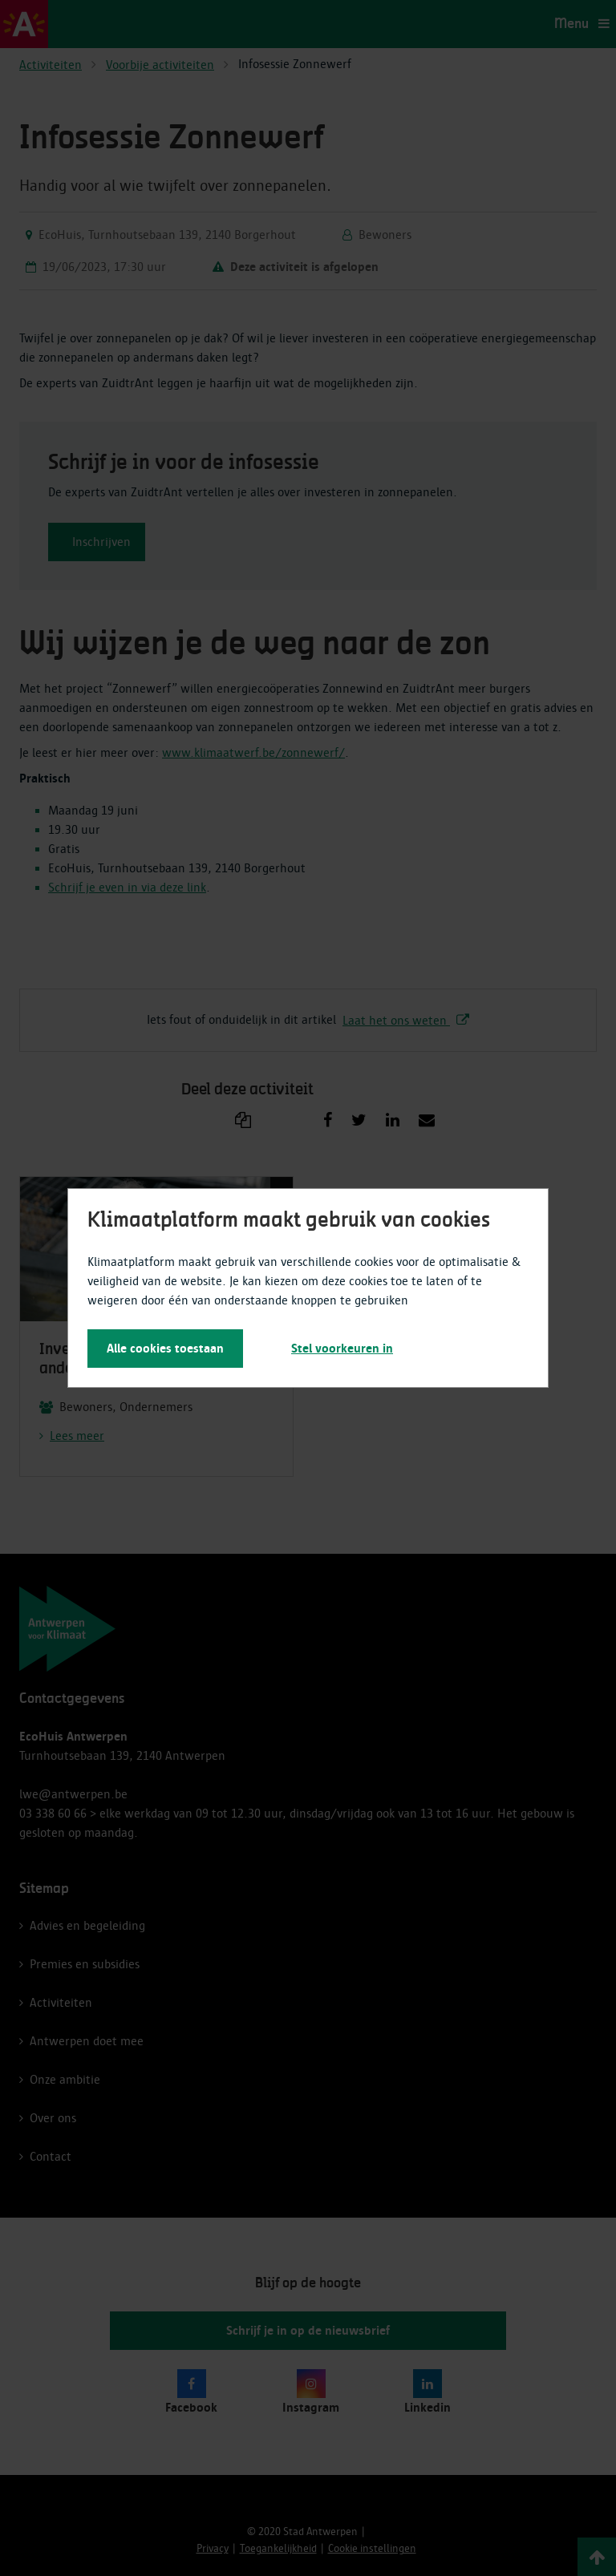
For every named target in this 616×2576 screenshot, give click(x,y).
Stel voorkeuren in (342, 1348)
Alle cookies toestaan (165, 1348)
